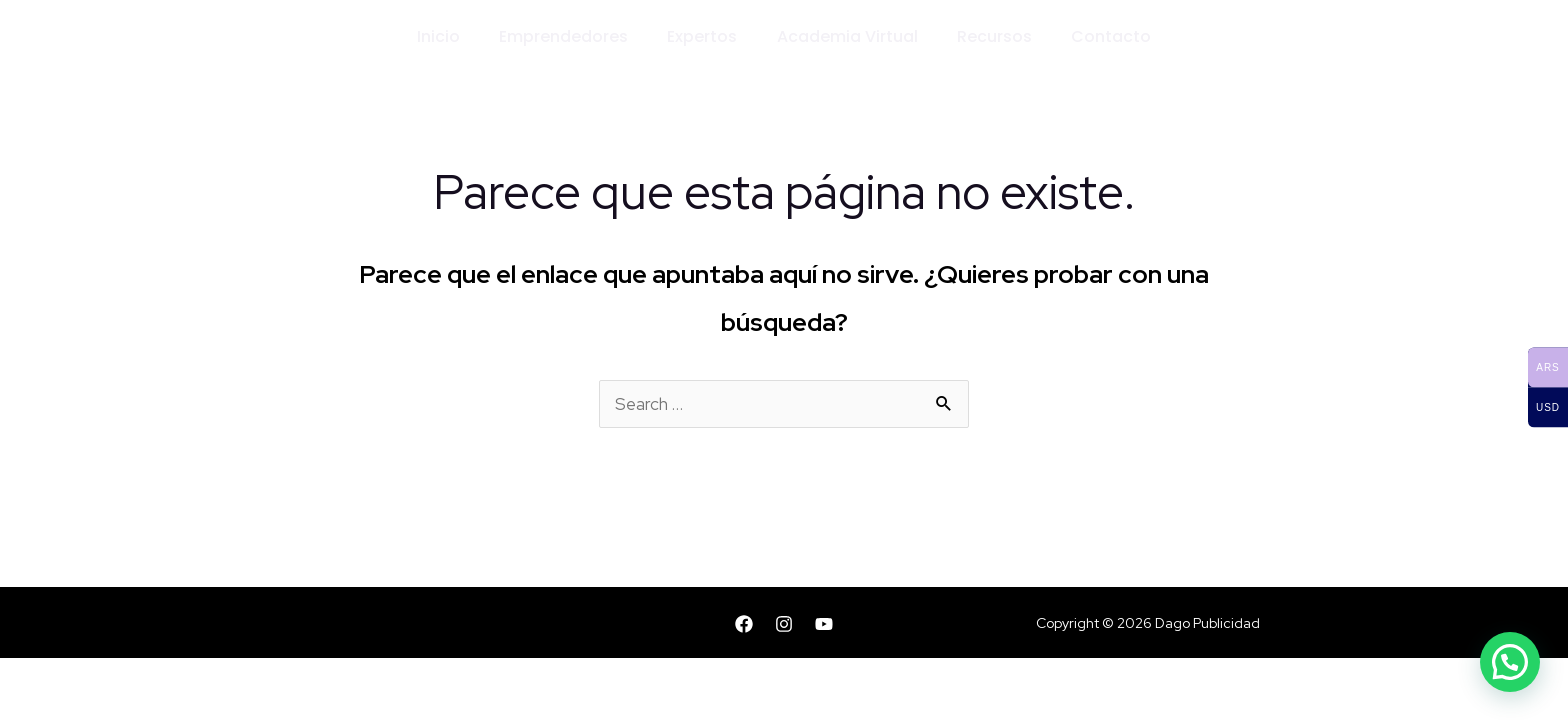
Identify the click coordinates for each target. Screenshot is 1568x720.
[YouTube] (824, 624)
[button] (1510, 662)
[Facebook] (744, 624)
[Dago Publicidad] (245, 36)
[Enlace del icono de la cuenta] (1337, 38)
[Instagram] (784, 624)
